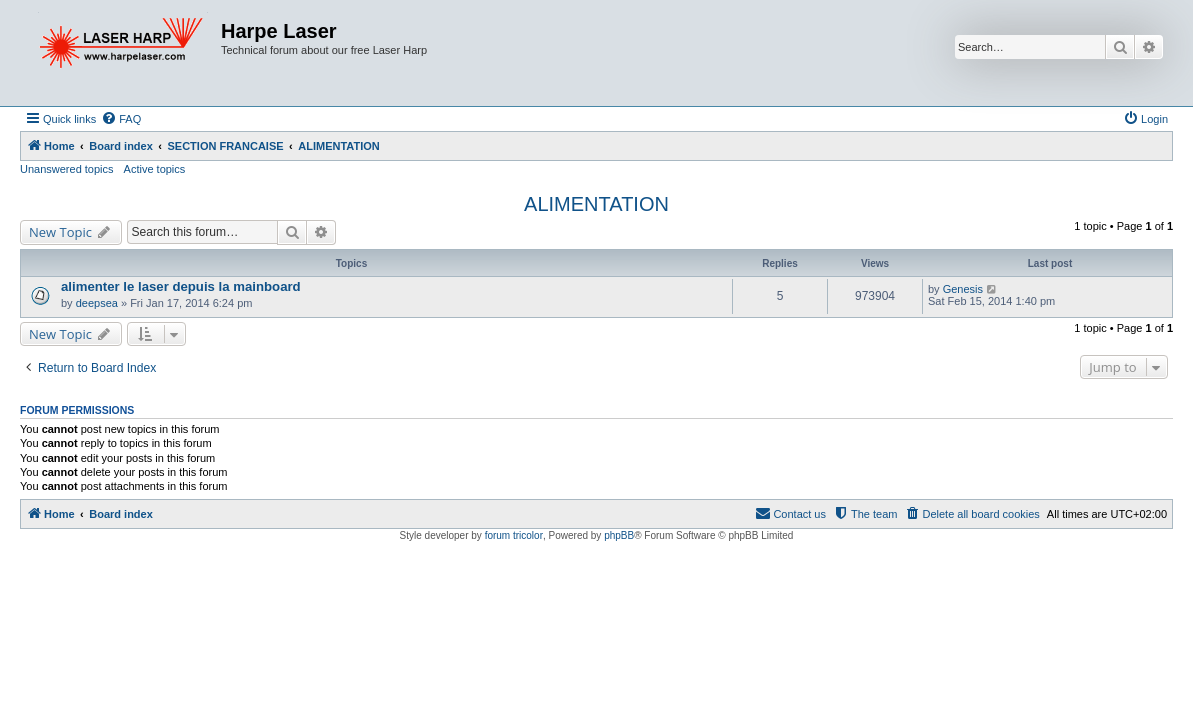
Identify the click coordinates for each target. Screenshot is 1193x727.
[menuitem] (121, 119)
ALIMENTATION (596, 204)
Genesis (963, 289)
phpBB (619, 535)
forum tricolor (514, 535)
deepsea (97, 303)
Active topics (155, 169)
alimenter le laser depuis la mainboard (181, 286)
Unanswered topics (67, 169)
